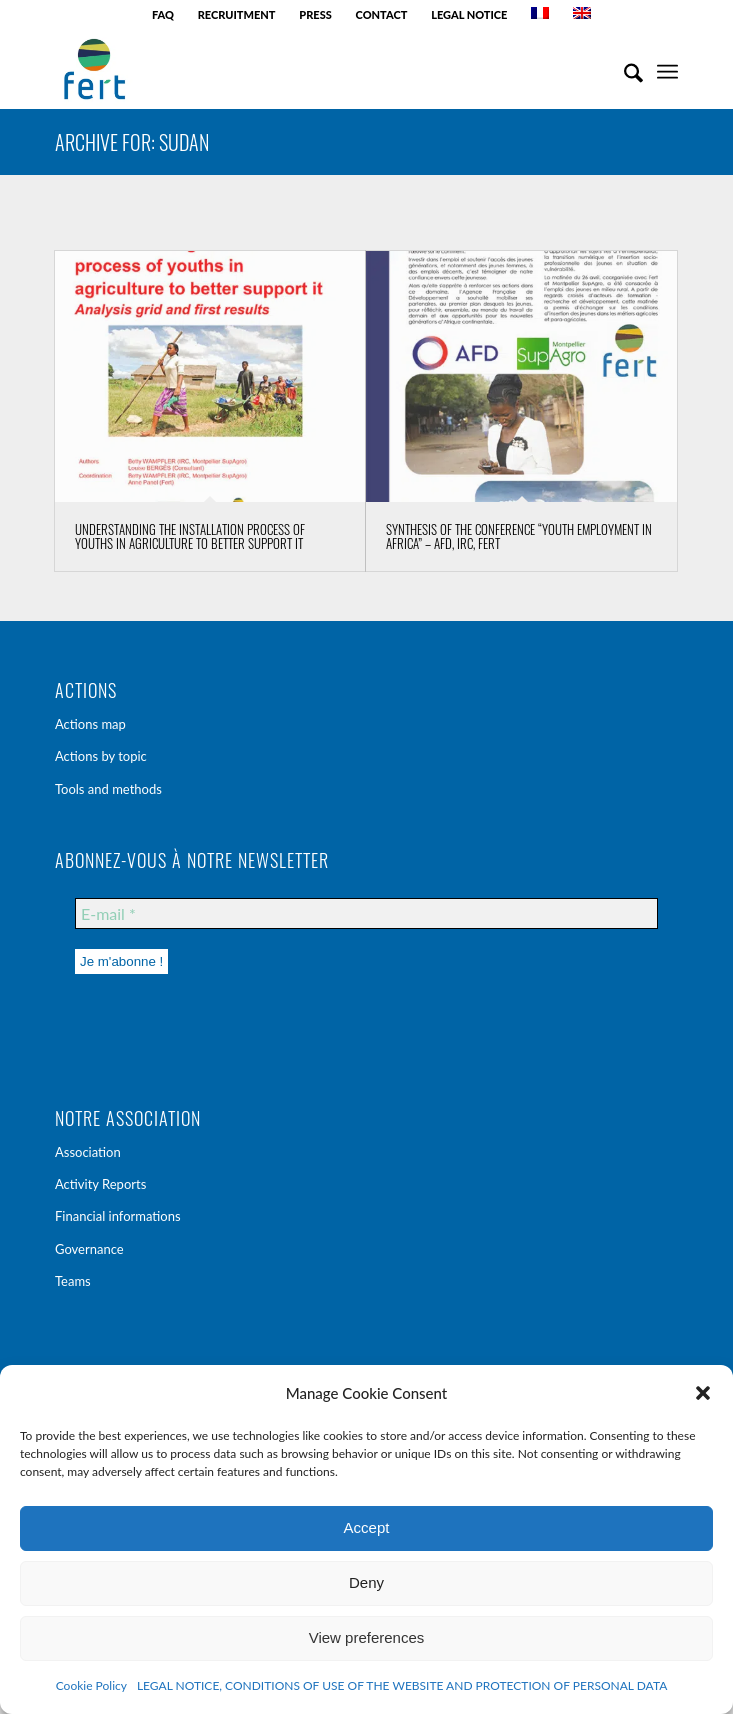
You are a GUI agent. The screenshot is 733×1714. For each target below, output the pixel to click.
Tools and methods (108, 789)
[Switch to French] (540, 13)
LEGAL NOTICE (469, 14)
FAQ (163, 14)
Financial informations (118, 1216)
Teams (73, 1281)
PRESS (315, 14)
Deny (366, 1582)
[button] (703, 1393)
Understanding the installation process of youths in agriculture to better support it (190, 536)
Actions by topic (101, 756)
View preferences (367, 1637)
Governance (89, 1249)
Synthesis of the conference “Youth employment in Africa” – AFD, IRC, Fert (519, 536)
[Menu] (667, 69)
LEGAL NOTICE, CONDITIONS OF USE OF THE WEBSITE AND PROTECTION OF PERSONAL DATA (402, 1685)
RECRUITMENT (237, 14)
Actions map (90, 724)
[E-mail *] (366, 913)
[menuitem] (163, 15)
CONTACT (382, 14)
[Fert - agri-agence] (304, 69)
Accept (367, 1527)
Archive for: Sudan (132, 142)
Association (88, 1152)
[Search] (623, 69)
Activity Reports (100, 1184)
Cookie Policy (91, 1685)
